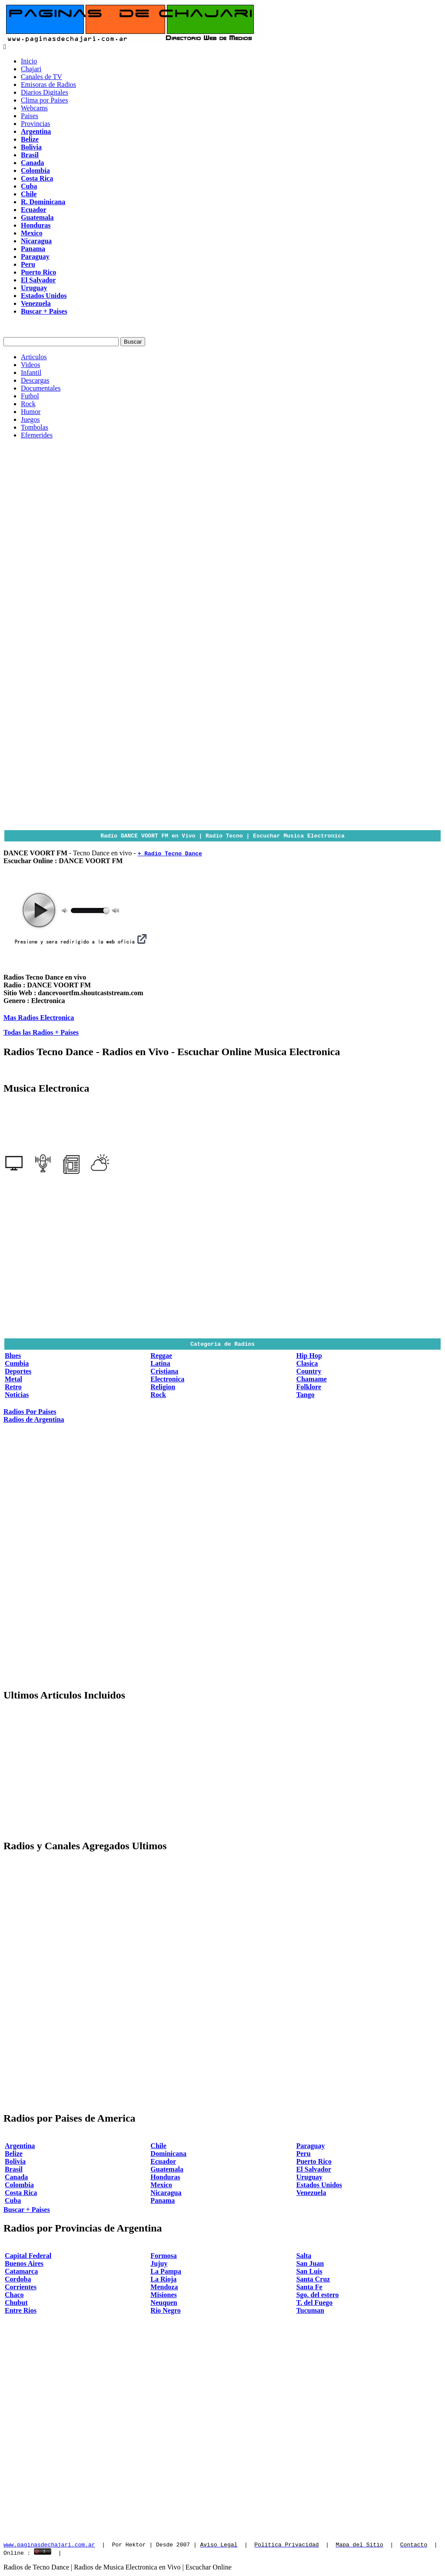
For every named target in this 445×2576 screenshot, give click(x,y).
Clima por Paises (44, 100)
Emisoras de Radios (48, 84)
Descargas (35, 380)
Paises (29, 115)
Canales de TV (41, 76)
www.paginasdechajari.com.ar (49, 2546)
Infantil (31, 372)
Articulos (34, 357)
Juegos (30, 419)
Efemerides (37, 435)
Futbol (30, 396)
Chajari (31, 69)
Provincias (35, 123)
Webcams (34, 108)
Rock (28, 403)
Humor (30, 411)
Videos (30, 364)
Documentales (41, 388)
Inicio (29, 61)
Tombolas (34, 427)
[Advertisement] (222, 507)
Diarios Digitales (44, 92)
